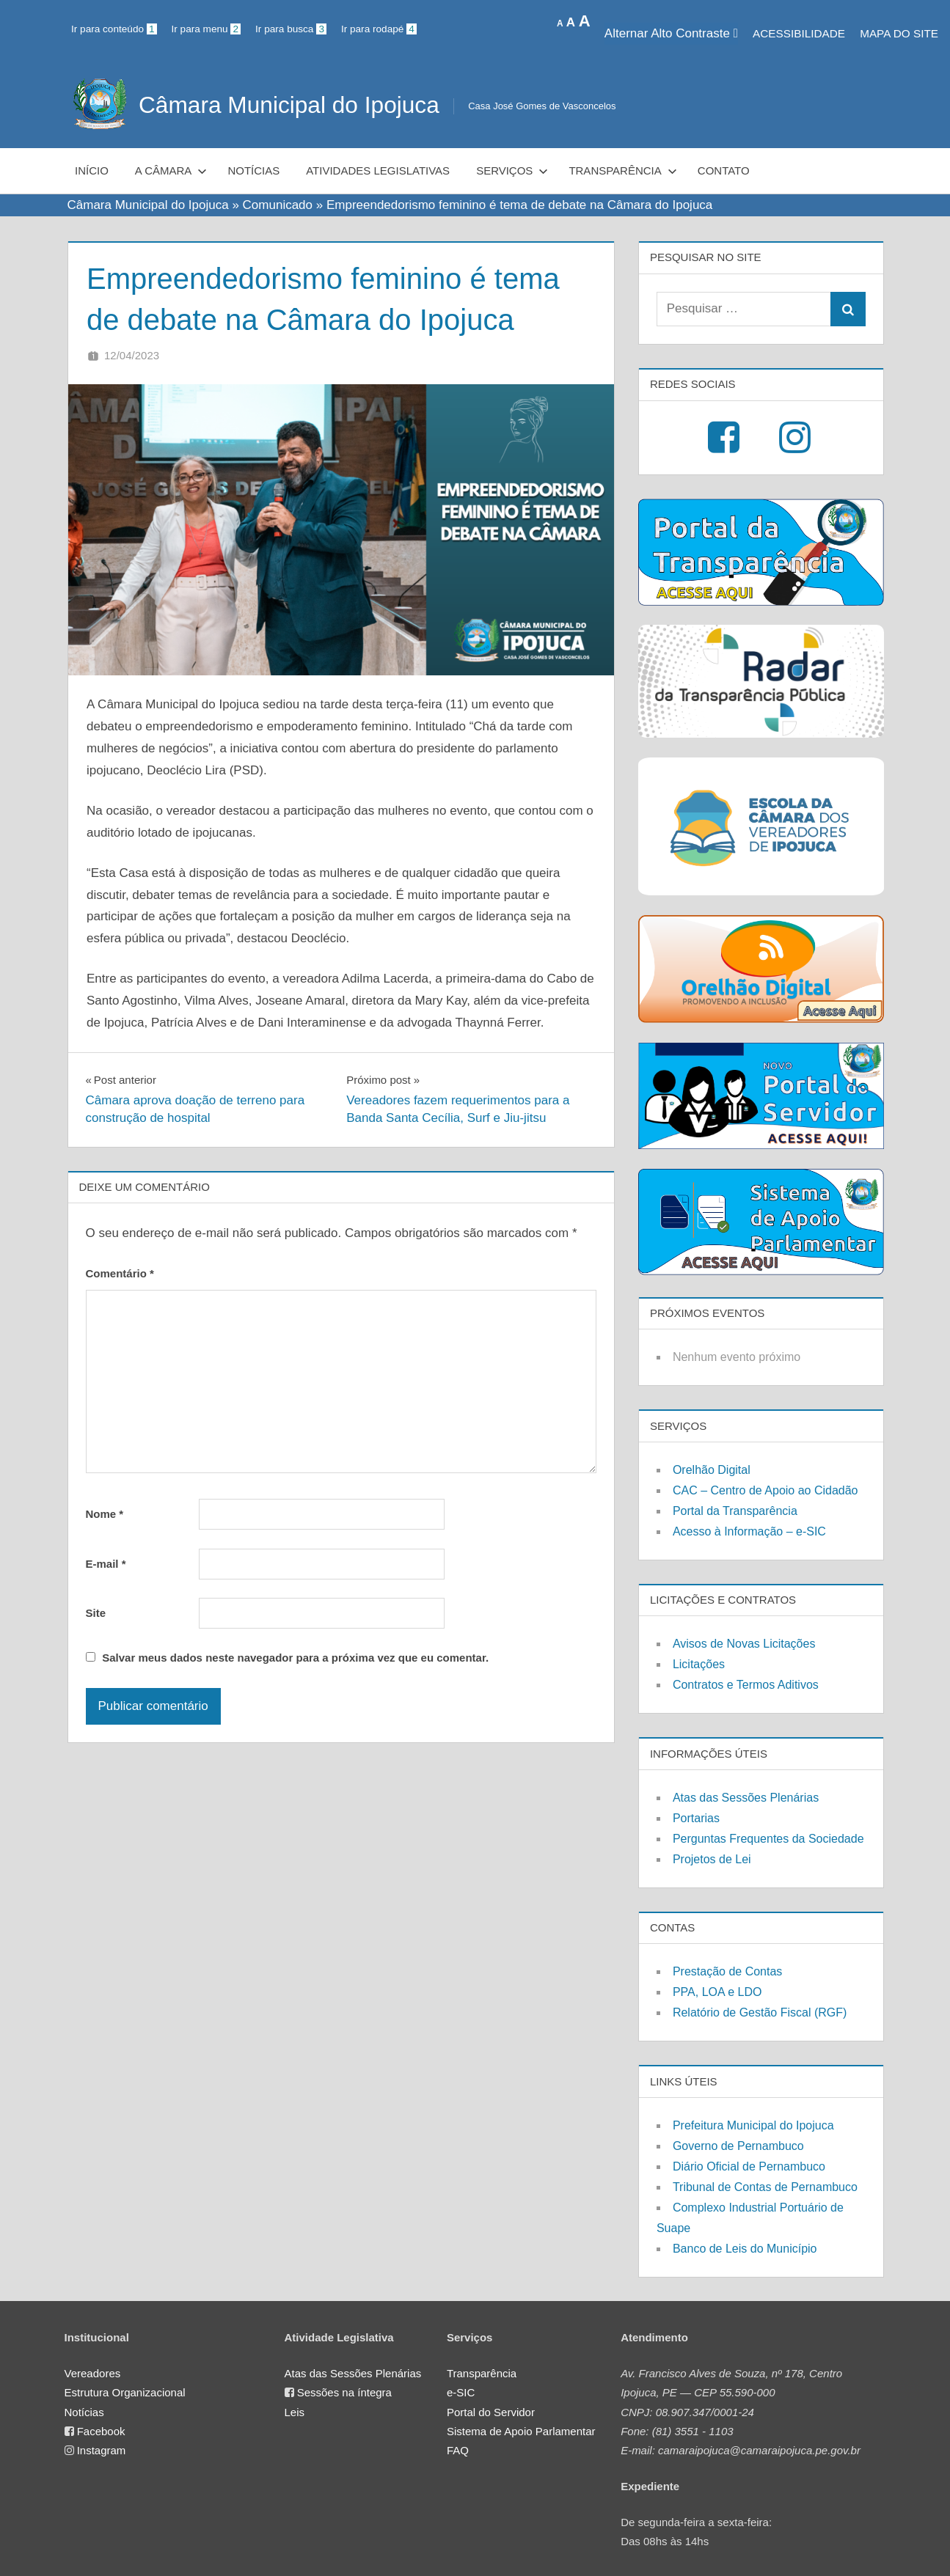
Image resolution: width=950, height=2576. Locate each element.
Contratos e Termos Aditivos (746, 1684)
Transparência (622, 170)
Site (96, 1613)
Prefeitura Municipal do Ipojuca (753, 2125)
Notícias (253, 170)
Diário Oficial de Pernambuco (749, 2166)
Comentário (120, 1273)
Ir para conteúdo (114, 28)
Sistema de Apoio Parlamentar (521, 2431)
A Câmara (171, 170)
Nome (105, 1514)
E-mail (106, 1563)
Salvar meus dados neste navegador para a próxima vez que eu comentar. (295, 1657)
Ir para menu (206, 28)
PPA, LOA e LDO (717, 1992)
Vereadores (93, 2373)
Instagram (101, 2450)
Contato (724, 170)
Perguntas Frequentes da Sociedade (768, 1838)
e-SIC (461, 2392)
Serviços (512, 170)
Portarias (696, 1818)
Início (92, 170)
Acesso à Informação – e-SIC (749, 1531)
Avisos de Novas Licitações (744, 1643)
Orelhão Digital (711, 1470)
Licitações (699, 1664)
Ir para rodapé (379, 28)
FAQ (458, 2450)
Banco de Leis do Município (745, 2248)
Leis (295, 2412)
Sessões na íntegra (344, 2392)
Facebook (101, 2431)
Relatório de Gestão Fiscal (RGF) (760, 2012)
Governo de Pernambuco (738, 2146)
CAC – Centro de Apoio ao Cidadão (765, 1490)
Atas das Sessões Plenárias (746, 1797)
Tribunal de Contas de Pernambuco (765, 2187)
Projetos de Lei (712, 1859)
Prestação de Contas (727, 1971)
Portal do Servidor (491, 2412)
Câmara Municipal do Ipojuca (290, 105)
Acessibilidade (799, 33)
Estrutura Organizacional (125, 2392)
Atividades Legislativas (378, 170)
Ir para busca (290, 28)
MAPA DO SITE (899, 33)
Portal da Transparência (735, 1511)
